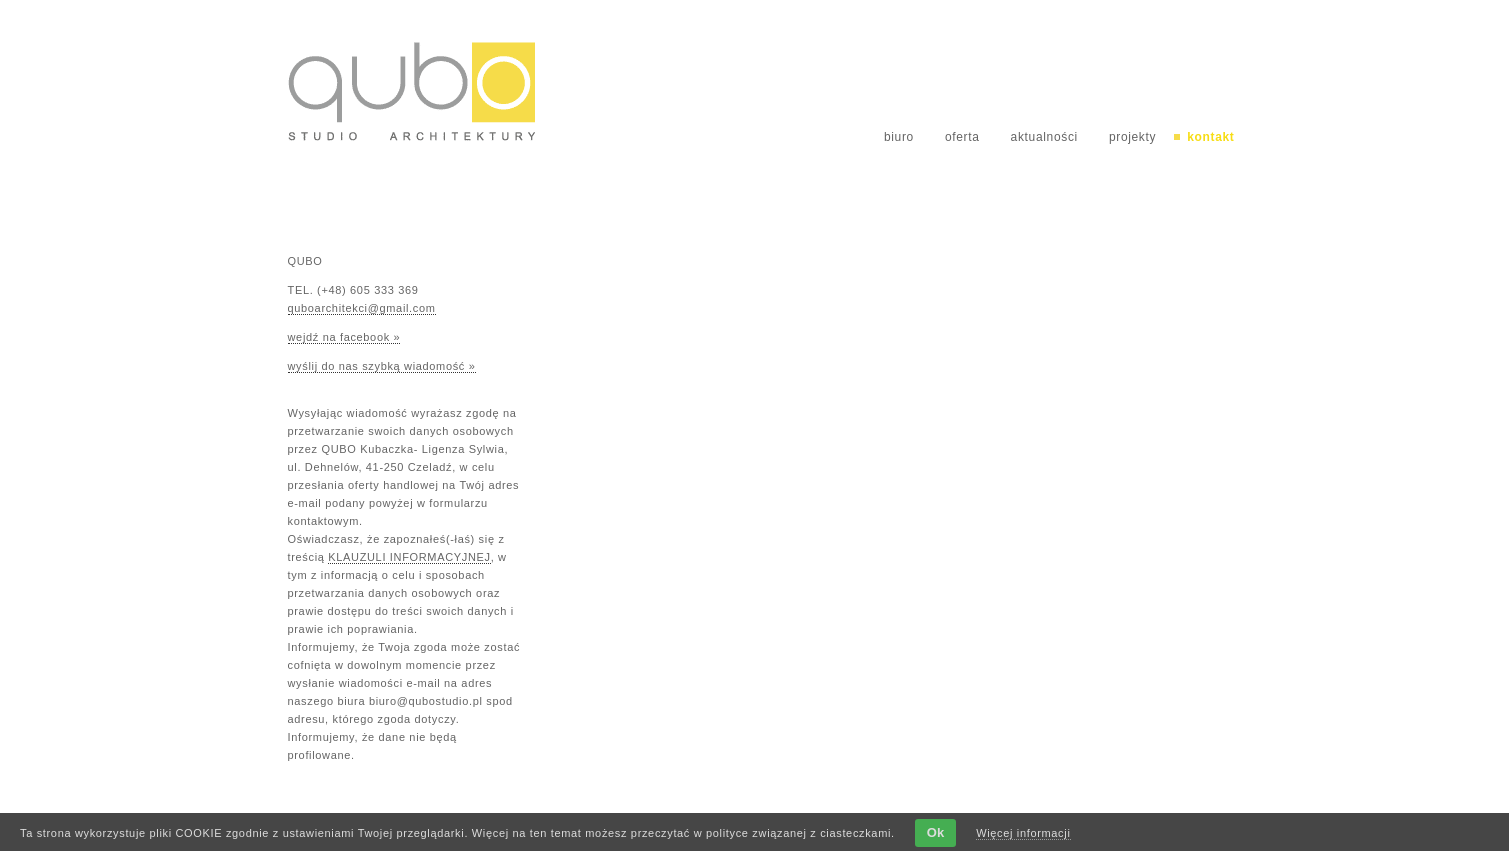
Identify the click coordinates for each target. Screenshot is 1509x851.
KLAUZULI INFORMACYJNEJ (409, 557)
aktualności (1044, 137)
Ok (935, 832)
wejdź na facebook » (344, 337)
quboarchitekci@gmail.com (362, 308)
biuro (899, 137)
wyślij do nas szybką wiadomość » (382, 366)
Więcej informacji (1023, 833)
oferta (962, 137)
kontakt (1210, 137)
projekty (1132, 137)
